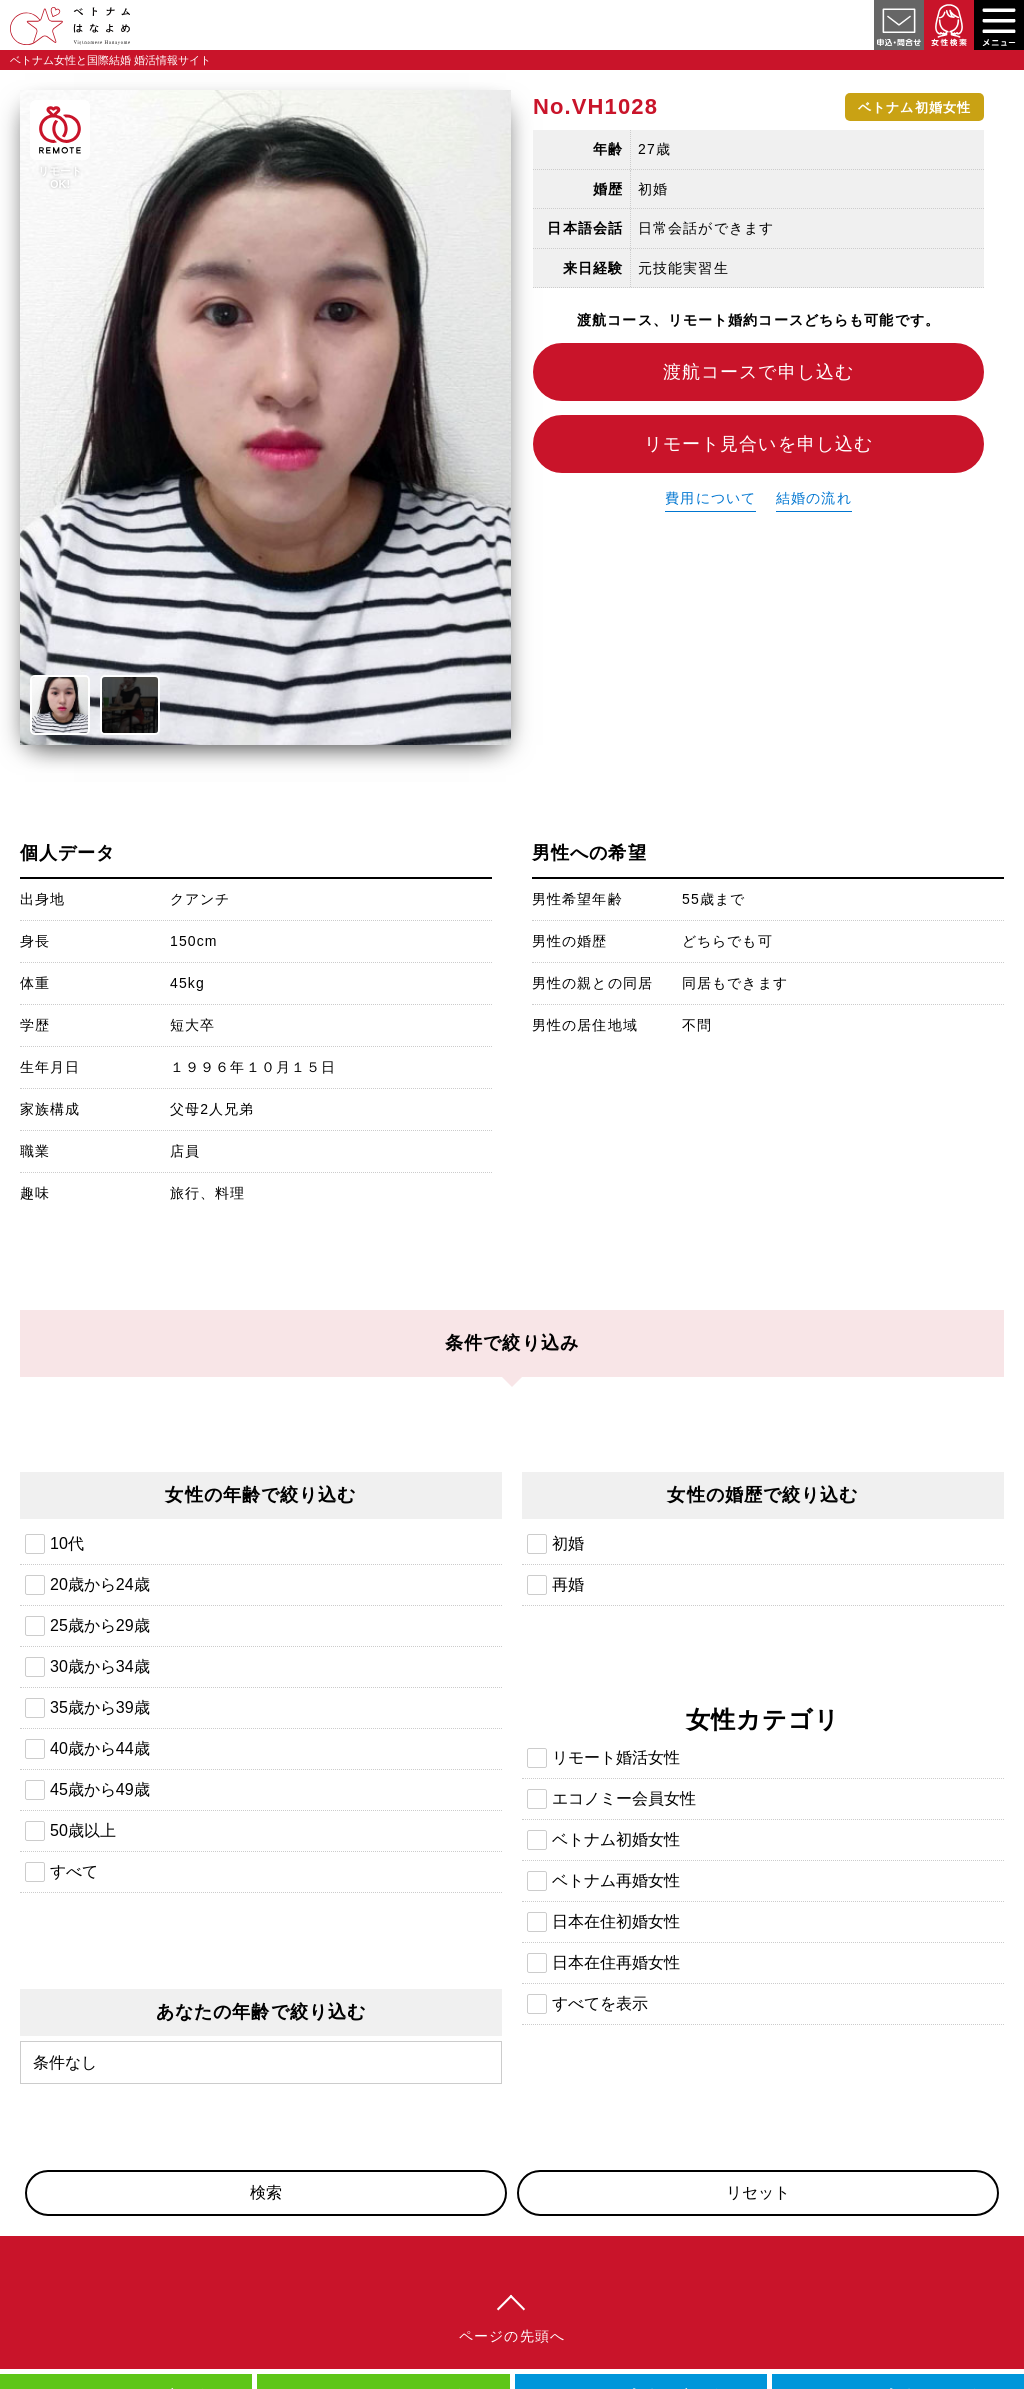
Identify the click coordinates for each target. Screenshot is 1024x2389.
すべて (74, 1871)
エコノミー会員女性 (624, 1798)
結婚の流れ (814, 498)
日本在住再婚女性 (616, 1962)
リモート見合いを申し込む (758, 444)
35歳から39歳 (100, 1707)
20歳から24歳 (100, 1584)
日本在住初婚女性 (616, 1921)
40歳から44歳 (100, 1748)
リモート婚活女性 (616, 1757)
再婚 (568, 1584)
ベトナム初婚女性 (616, 1839)
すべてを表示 (600, 2003)
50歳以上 (83, 1830)
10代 (67, 1543)
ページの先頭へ (512, 2336)
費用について (710, 498)
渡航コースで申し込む (758, 372)
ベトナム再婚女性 (616, 1880)
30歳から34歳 (100, 1666)
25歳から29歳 (100, 1625)
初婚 (568, 1543)
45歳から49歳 (100, 1789)
